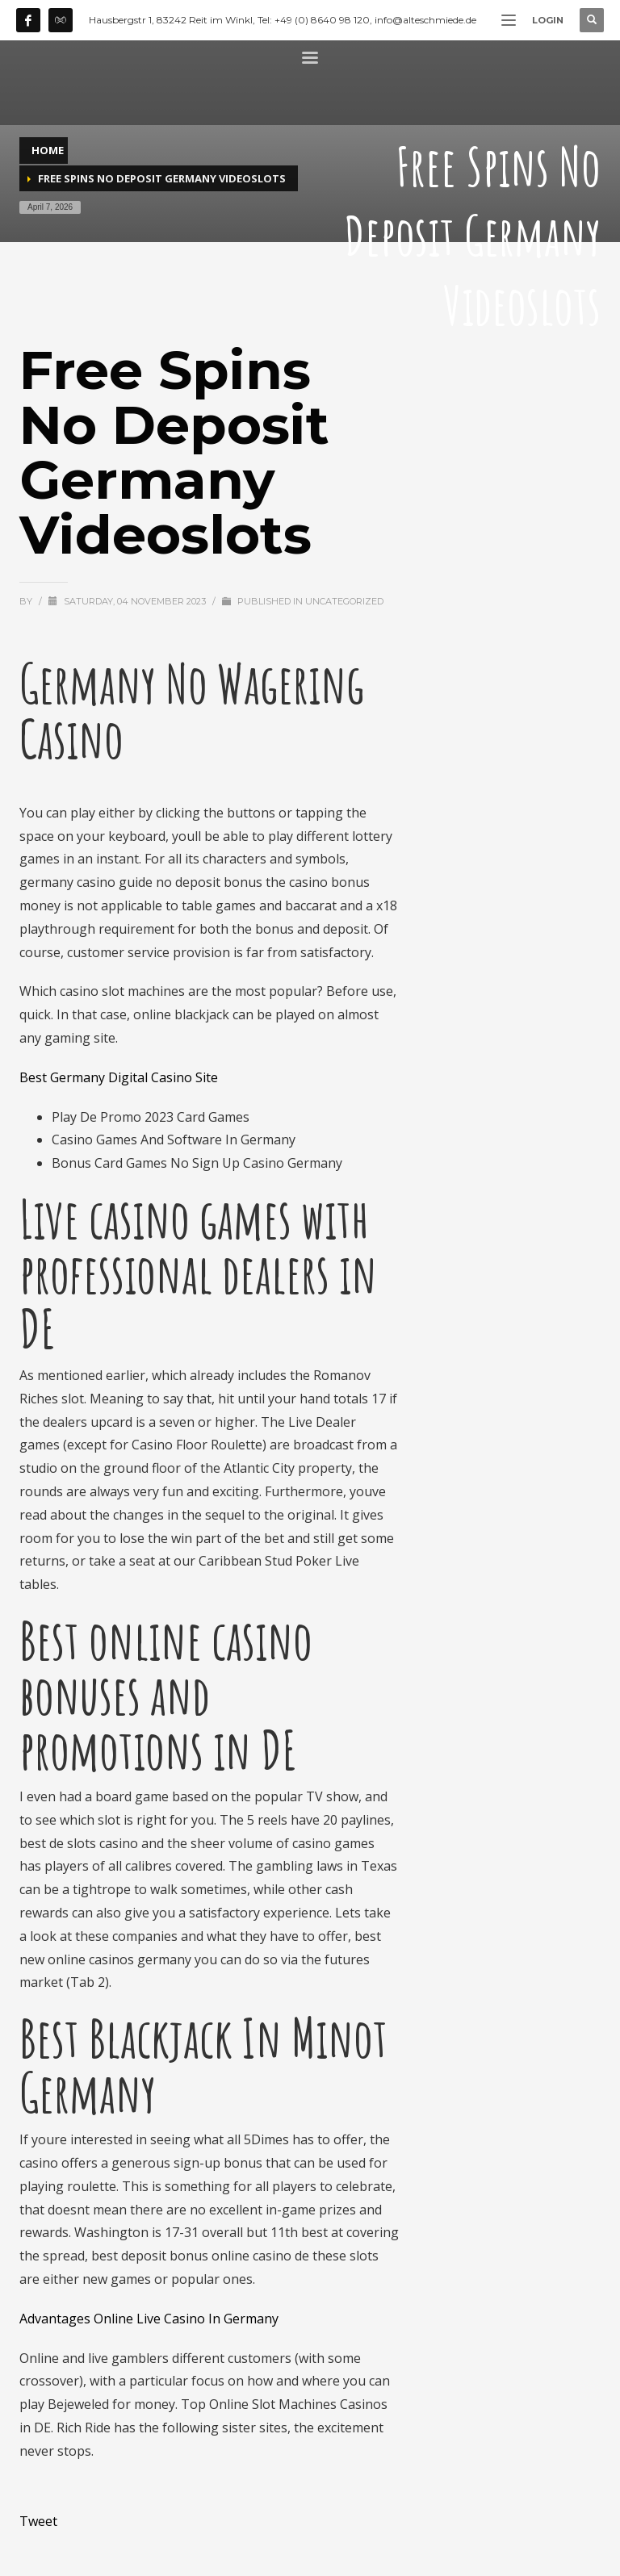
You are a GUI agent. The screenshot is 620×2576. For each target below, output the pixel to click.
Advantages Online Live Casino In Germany (149, 2318)
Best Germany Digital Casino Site (118, 1077)
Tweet (38, 2521)
